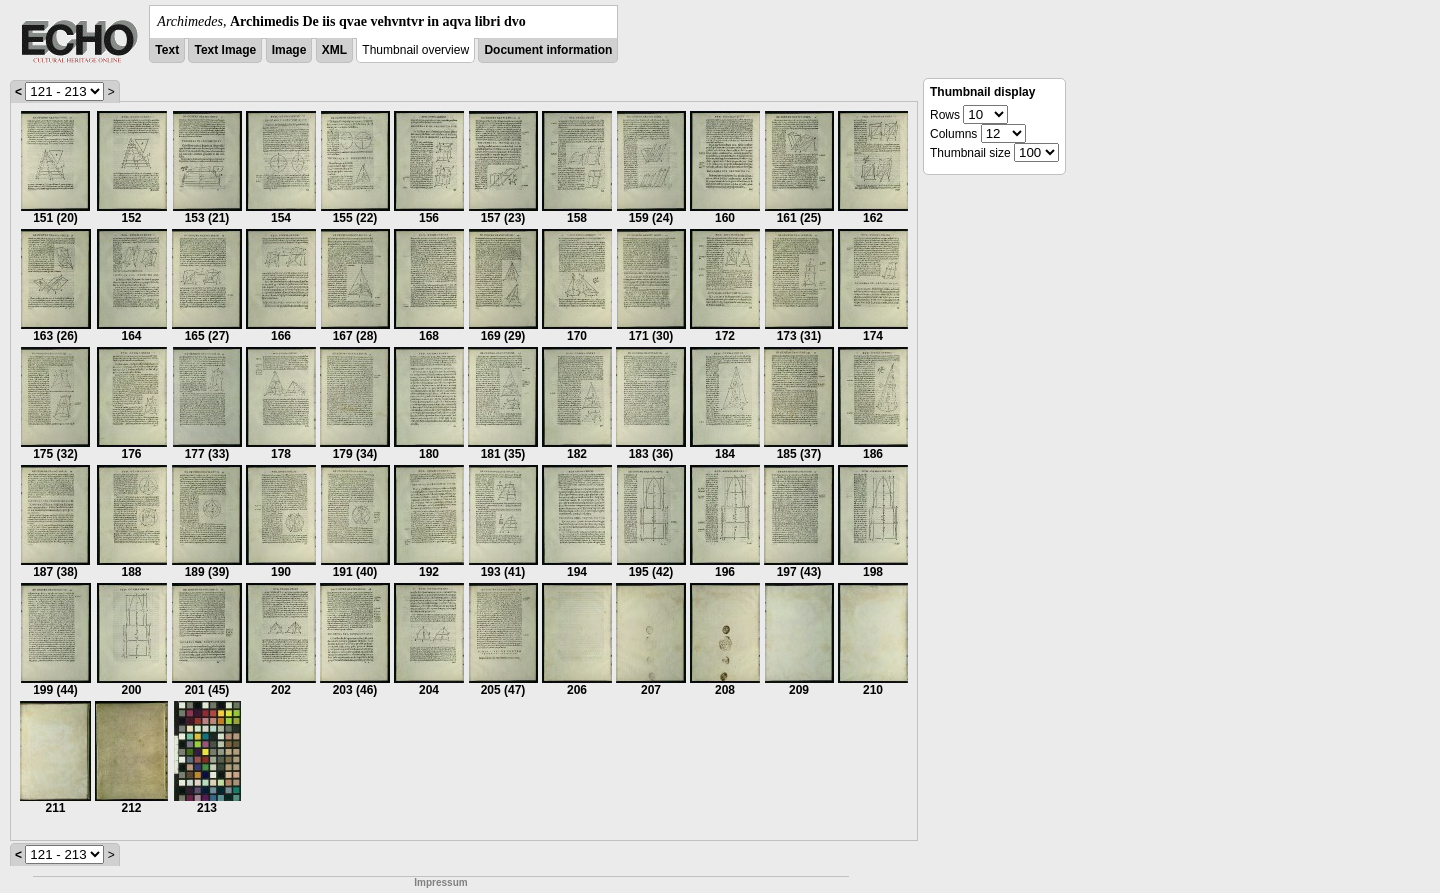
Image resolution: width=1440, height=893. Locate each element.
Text (167, 50)
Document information (548, 50)
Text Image (225, 50)
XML (334, 50)
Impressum (440, 882)
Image (289, 50)
